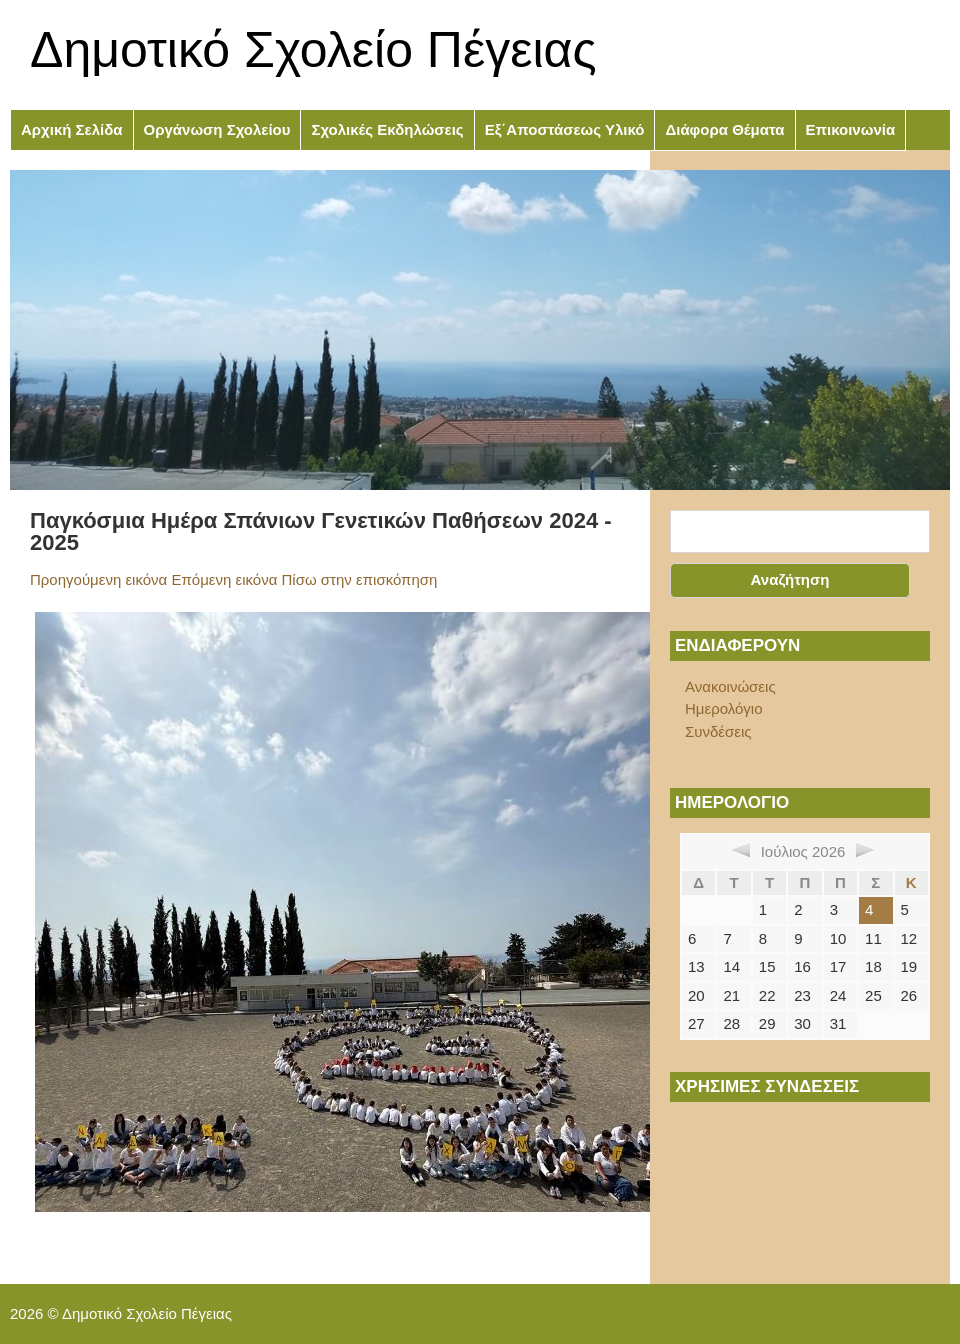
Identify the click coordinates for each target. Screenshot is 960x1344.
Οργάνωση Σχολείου (217, 129)
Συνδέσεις (718, 731)
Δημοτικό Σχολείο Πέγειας (313, 50)
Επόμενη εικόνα (224, 579)
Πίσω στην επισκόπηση (360, 579)
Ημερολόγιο (724, 708)
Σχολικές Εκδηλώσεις (387, 129)
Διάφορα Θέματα (724, 129)
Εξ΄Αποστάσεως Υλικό (565, 129)
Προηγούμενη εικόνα (98, 579)
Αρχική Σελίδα (72, 129)
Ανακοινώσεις (730, 686)
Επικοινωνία (851, 129)
